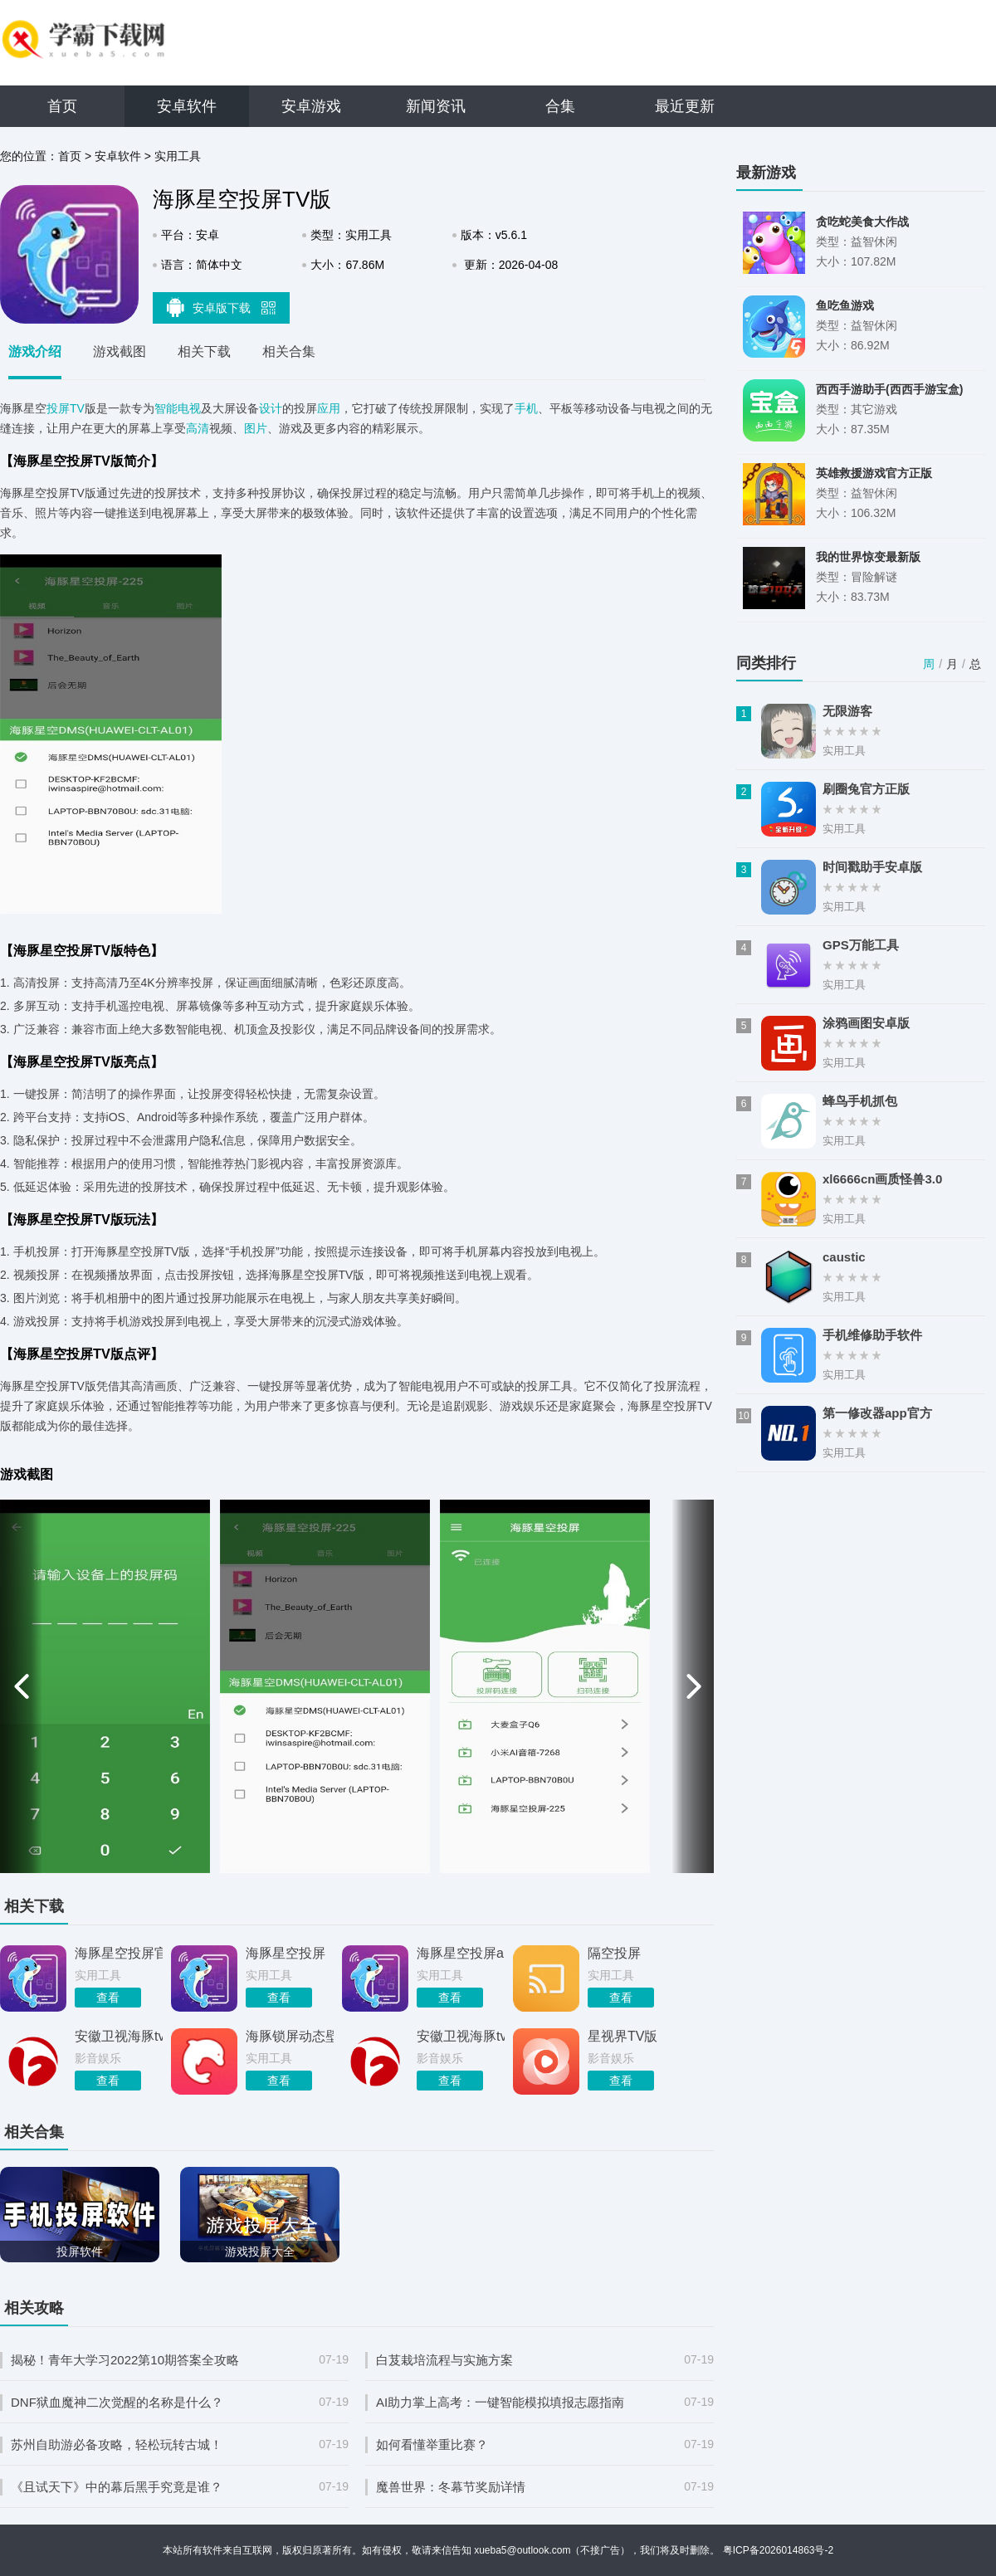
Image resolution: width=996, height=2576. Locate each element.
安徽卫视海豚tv (119, 2036)
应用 (328, 408)
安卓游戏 (311, 106)
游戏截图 (119, 351)
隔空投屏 (614, 1953)
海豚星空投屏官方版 (119, 1953)
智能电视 (177, 408)
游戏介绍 (34, 351)
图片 (255, 428)
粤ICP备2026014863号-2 (778, 2550)
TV (77, 408)
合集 (560, 106)
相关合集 (288, 351)
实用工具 (177, 156)
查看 (108, 1997)
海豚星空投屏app (461, 1953)
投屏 (58, 408)
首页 (62, 106)
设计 (270, 408)
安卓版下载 (221, 307)
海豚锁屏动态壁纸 (290, 2036)
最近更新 (685, 106)
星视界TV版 (622, 2036)
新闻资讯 (436, 106)
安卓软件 (187, 106)
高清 (197, 428)
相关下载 (204, 351)
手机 (526, 408)
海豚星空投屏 (285, 1953)
